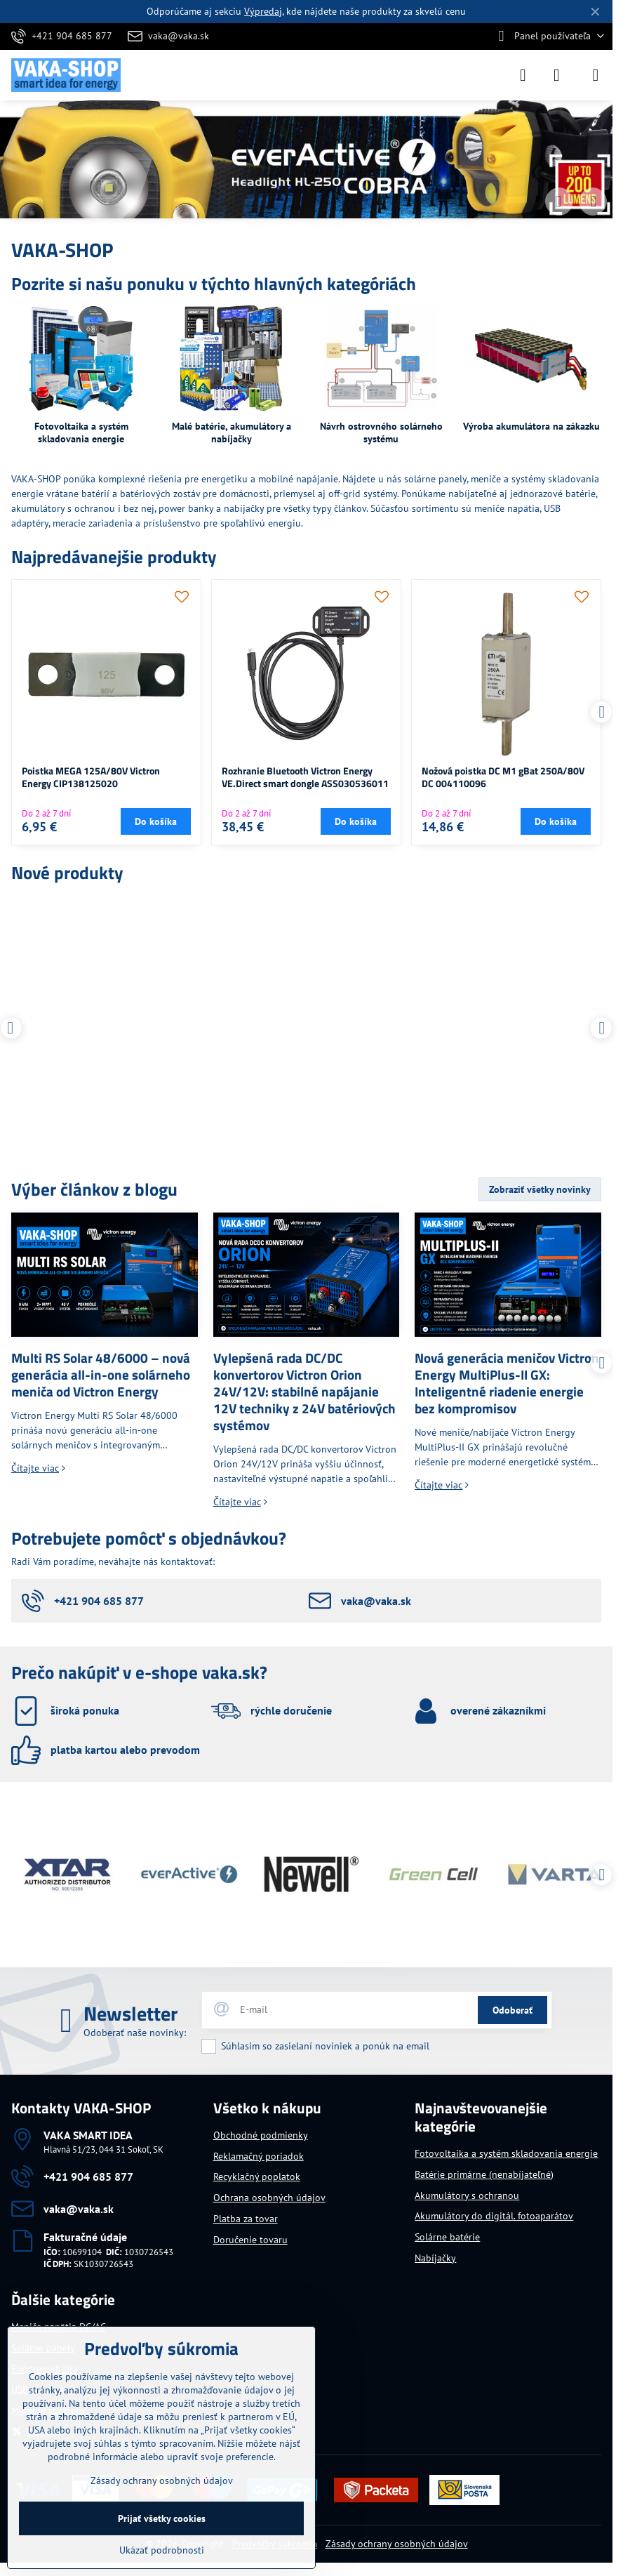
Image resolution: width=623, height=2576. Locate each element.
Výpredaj (263, 11)
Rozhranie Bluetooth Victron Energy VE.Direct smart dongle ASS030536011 (305, 777)
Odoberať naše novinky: (134, 2032)
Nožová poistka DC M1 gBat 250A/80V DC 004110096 (503, 777)
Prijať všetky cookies (162, 2518)
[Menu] (595, 75)
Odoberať (512, 2010)
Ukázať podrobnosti (161, 2550)
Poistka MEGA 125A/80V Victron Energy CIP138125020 (91, 777)
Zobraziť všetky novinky (540, 1189)
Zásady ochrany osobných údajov (397, 2543)
